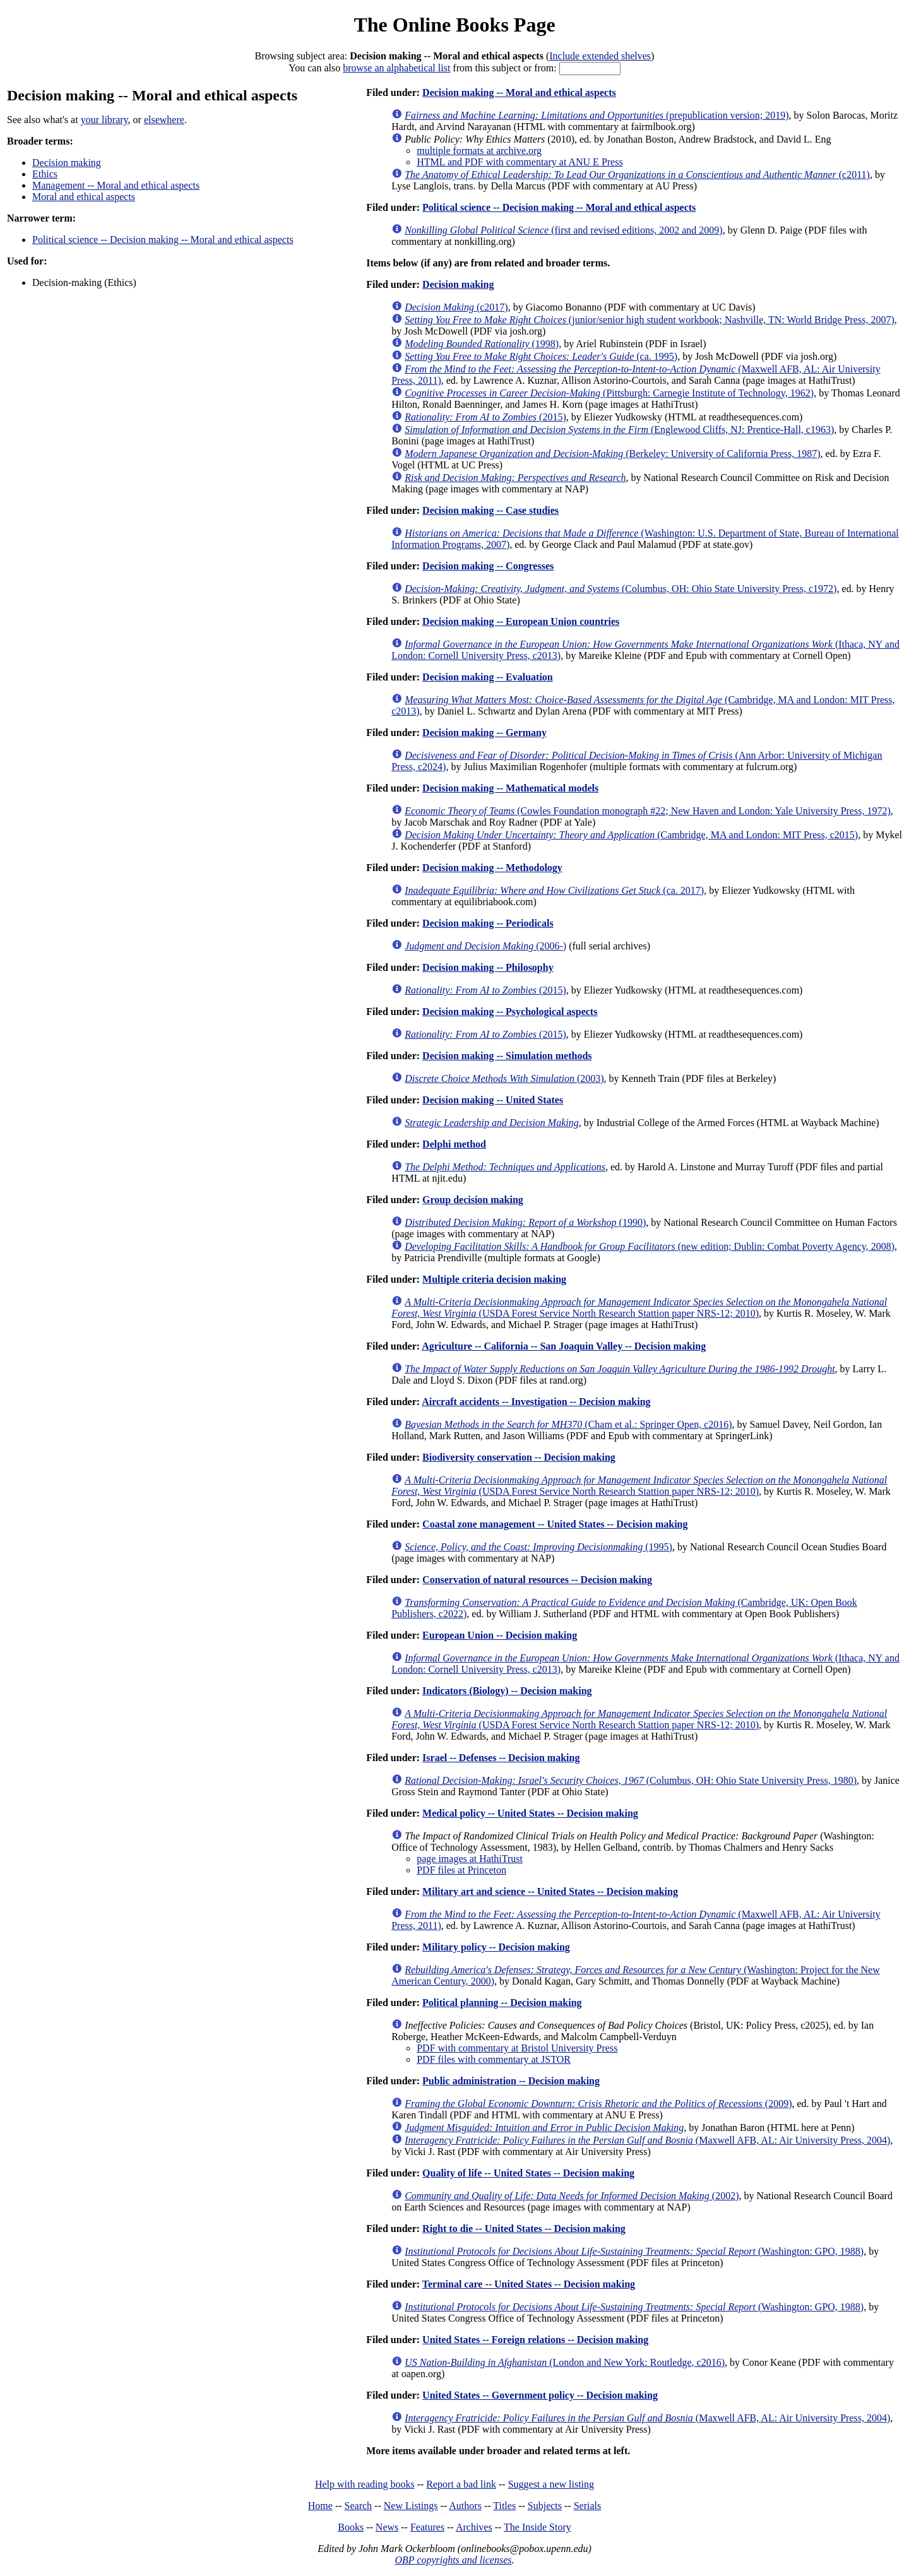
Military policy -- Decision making (496, 1947)
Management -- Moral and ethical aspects (115, 185)
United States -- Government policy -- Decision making (540, 2395)
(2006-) (485, 946)
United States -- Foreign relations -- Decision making (535, 2339)
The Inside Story (537, 2527)
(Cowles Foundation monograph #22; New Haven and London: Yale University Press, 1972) (648, 810)
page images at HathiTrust (470, 1858)
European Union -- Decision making (499, 1635)
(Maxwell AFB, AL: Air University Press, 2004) (647, 2140)
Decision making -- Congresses (488, 566)
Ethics (44, 174)
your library (104, 119)
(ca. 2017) (554, 890)
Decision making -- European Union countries (520, 621)
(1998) (482, 343)
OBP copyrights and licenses (453, 2560)
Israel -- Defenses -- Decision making (500, 1757)
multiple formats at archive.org (479, 150)
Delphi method (454, 1144)
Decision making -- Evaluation (487, 677)
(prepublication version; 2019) (596, 115)
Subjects (545, 2505)
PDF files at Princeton (461, 1870)
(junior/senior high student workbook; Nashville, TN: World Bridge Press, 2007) (649, 319)
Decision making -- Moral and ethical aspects (519, 92)
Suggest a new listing (551, 2484)
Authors (465, 2505)
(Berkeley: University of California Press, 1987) (612, 453)
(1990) (525, 1222)
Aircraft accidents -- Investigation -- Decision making (536, 1401)
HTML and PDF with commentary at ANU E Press (519, 162)
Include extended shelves (600, 55)
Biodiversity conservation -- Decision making (518, 1457)
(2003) (504, 1078)
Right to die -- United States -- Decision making (524, 2228)
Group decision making (472, 1199)
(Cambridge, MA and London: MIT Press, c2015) (631, 834)
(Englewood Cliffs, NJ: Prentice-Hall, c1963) (619, 429)
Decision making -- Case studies (490, 510)
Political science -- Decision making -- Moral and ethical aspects (163, 239)
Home (320, 2505)
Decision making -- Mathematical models (510, 788)
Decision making (66, 162)
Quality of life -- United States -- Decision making (528, 2173)
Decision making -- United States (492, 1100)
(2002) (572, 2195)
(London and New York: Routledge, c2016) (565, 2362)
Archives (474, 2527)
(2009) (598, 2103)
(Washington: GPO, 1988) (634, 2251)
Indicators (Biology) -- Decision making (506, 1690)
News (387, 2527)
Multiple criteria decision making (494, 1279)
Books (351, 2527)
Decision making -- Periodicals (488, 923)
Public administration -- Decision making (511, 2080)
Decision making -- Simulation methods (506, 1055)
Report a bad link (461, 2484)
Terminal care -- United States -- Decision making (528, 2284)
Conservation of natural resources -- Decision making (537, 1579)
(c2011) (637, 174)
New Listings (411, 2505)
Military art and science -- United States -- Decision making (550, 1891)
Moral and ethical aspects (83, 196)
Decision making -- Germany (484, 732)
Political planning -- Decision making (501, 2002)
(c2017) (456, 307)
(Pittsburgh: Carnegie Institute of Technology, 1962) (609, 393)
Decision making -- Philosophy (488, 967)
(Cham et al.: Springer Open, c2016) (568, 1424)
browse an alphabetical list (396, 67)
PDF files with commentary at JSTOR (494, 2059)
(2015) (485, 417)
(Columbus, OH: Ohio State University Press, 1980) (631, 1780)
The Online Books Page (454, 24)
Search (358, 2505)
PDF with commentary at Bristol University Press (517, 2048)
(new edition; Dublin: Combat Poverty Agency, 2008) (649, 1246)
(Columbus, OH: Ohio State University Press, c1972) (620, 588)
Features (427, 2527)
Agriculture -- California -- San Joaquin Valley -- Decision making (564, 1346)
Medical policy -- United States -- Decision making (530, 1813)
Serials (588, 2505)
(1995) (538, 1546)
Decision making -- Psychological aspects (509, 1011)
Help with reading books (365, 2484)
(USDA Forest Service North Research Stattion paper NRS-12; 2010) (639, 1308)
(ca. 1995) (541, 356)
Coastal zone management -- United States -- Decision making (554, 1524)
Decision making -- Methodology (492, 867)
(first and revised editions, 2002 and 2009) (563, 230)
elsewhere (164, 119)
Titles (504, 2505)
